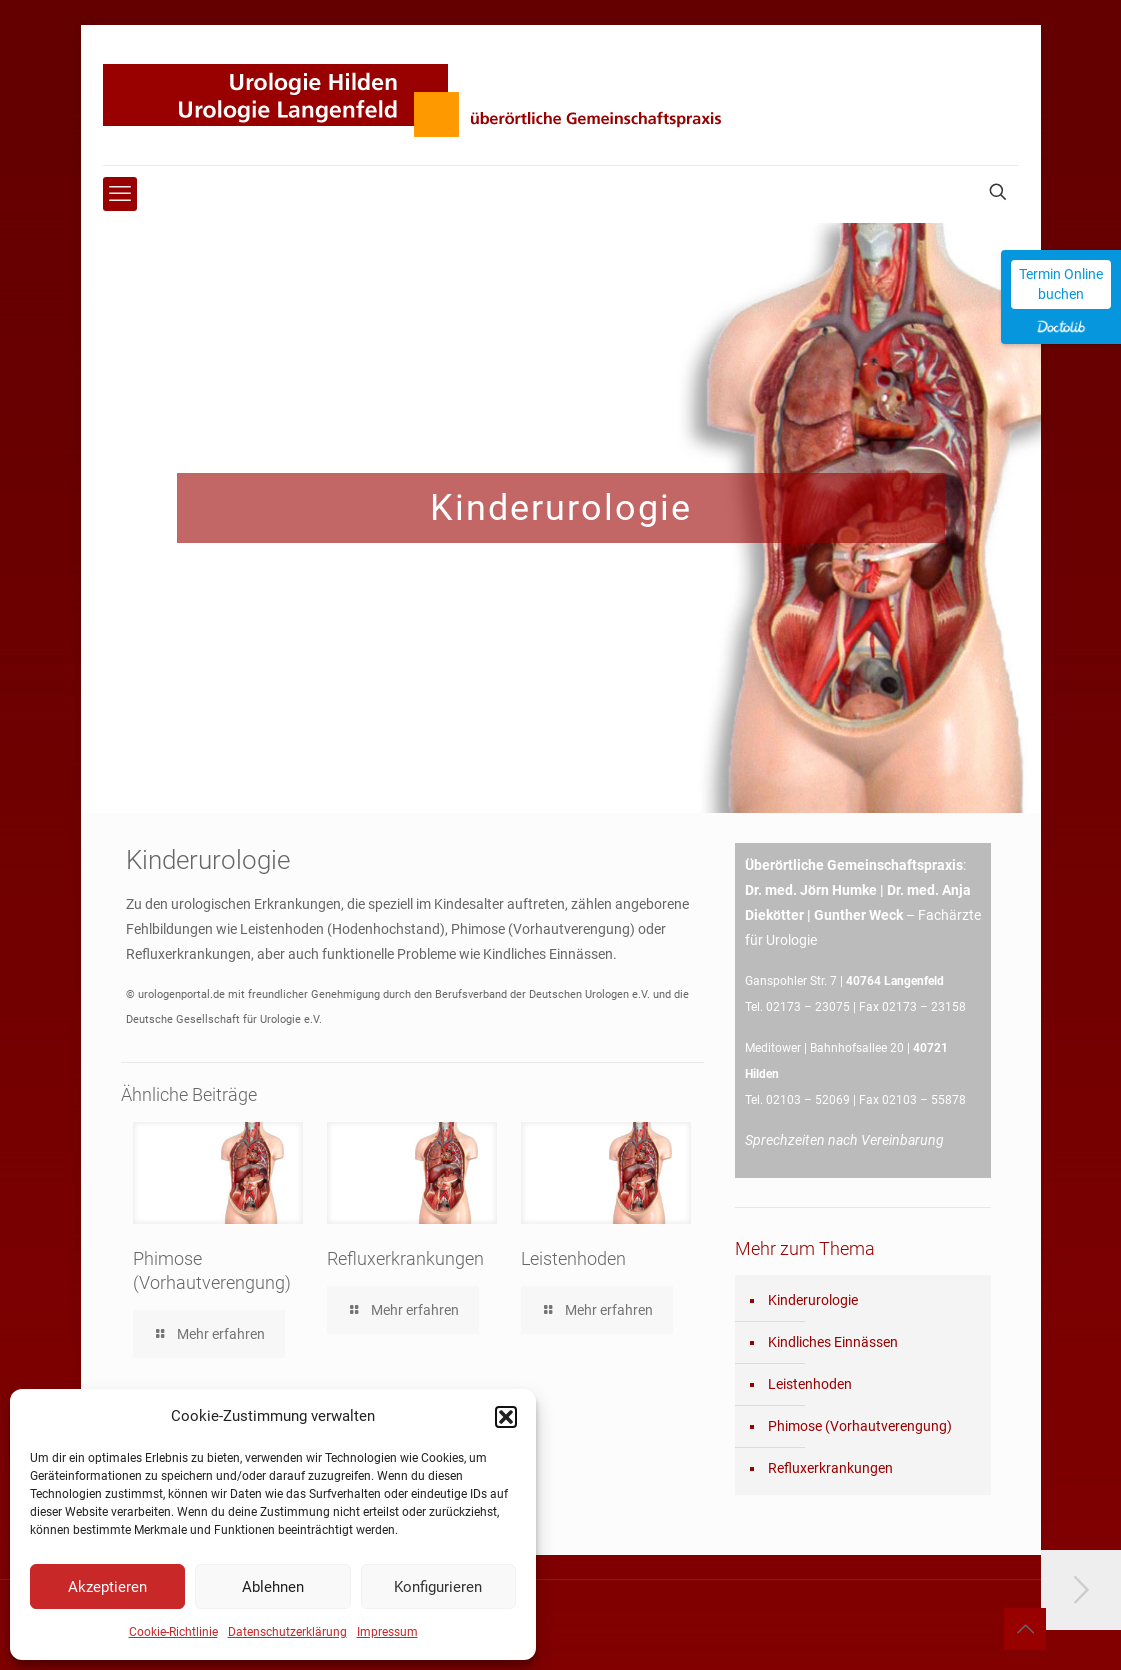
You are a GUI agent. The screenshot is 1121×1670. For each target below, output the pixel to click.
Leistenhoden (573, 1258)
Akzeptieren (107, 1587)
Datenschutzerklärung (287, 1632)
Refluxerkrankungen (405, 1258)
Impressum (387, 1632)
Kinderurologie (813, 1300)
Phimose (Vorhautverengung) (860, 1426)
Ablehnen (273, 1587)
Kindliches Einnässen (833, 1342)
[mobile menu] (120, 194)
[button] (506, 1417)
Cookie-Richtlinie (173, 1632)
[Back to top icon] (1025, 1629)
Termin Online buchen (1061, 284)
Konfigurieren (438, 1587)
